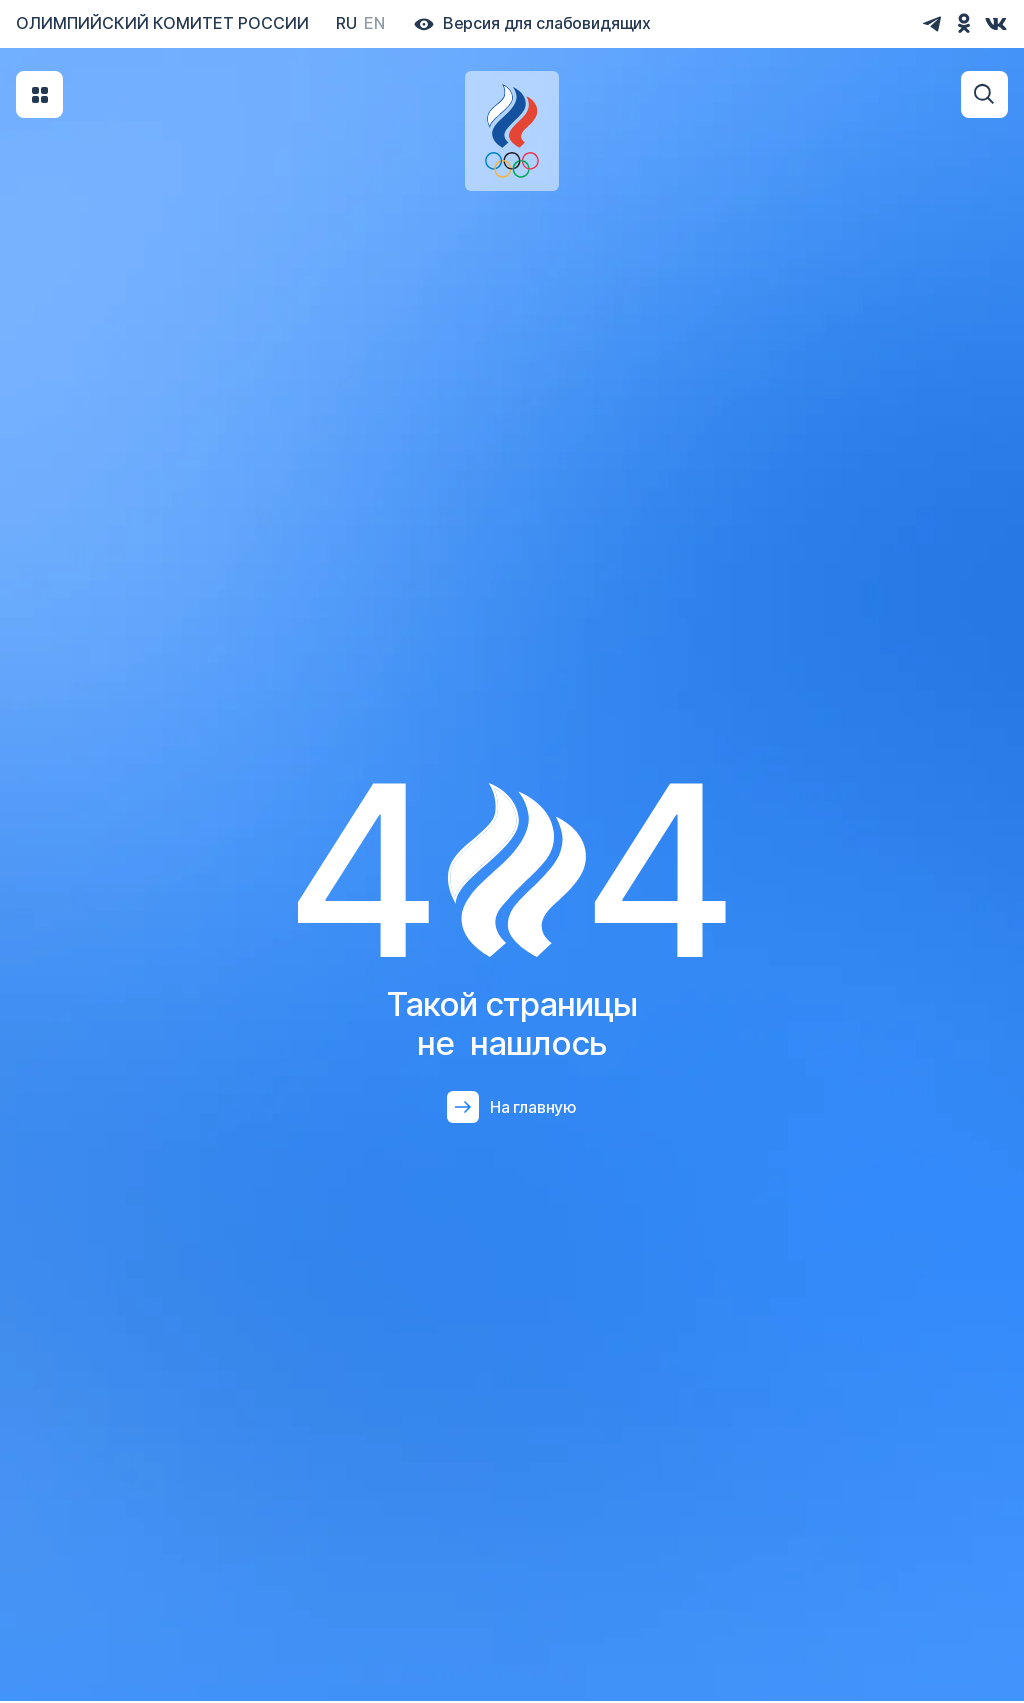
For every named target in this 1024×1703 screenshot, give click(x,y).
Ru (346, 23)
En (374, 23)
